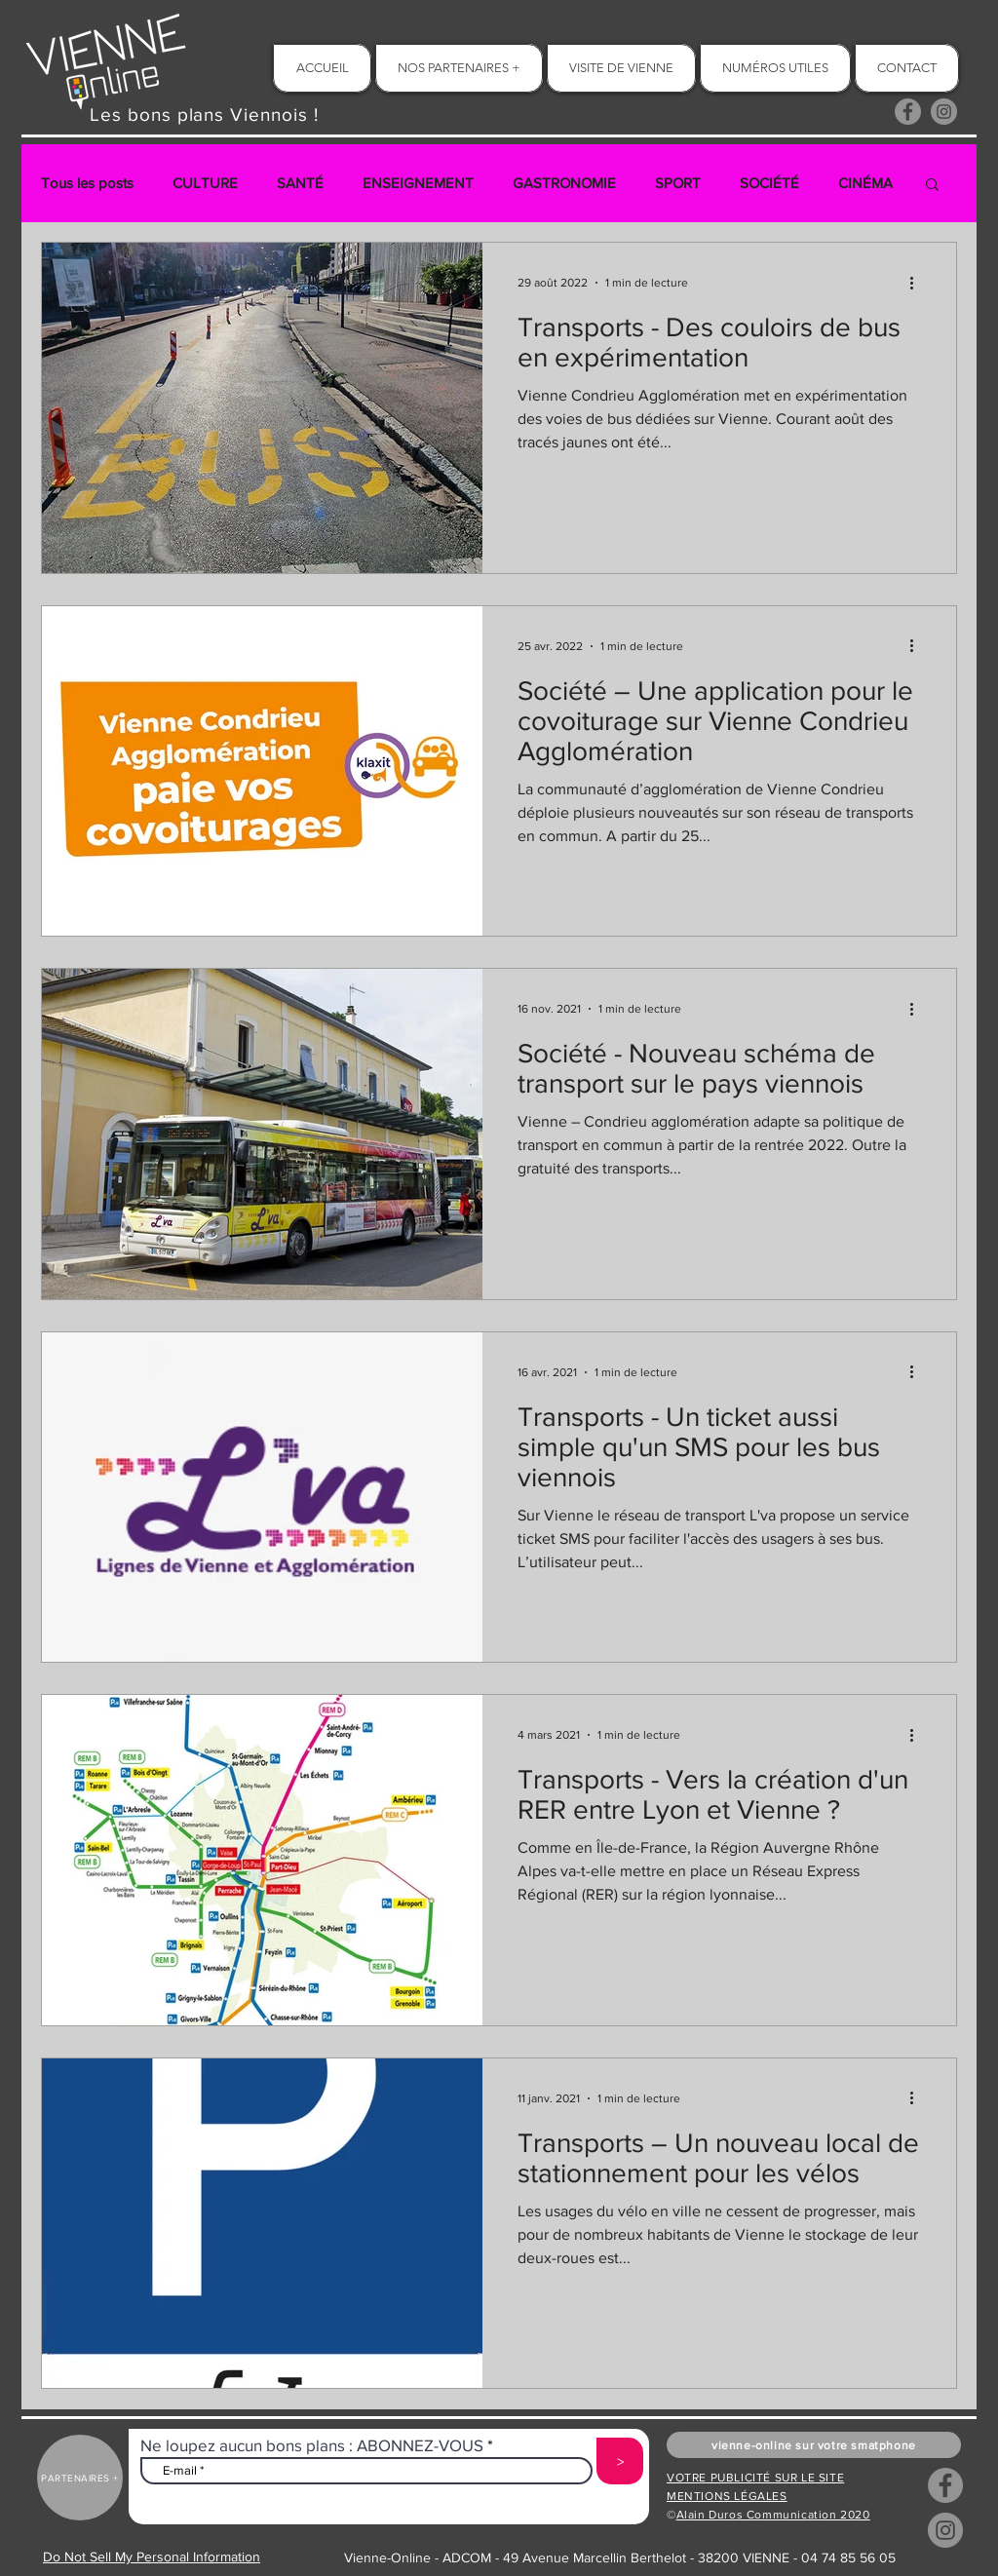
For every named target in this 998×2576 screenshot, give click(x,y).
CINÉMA (865, 182)
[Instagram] (944, 111)
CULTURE (205, 182)
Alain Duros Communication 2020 (773, 2514)
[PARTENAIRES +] (80, 2477)
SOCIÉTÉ (769, 182)
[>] (619, 2461)
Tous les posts (87, 182)
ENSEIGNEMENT (418, 182)
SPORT (678, 182)
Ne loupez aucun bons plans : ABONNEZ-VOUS (311, 2445)
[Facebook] (908, 111)
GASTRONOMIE (564, 182)
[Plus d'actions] (918, 282)
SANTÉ (300, 182)
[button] (932, 185)
